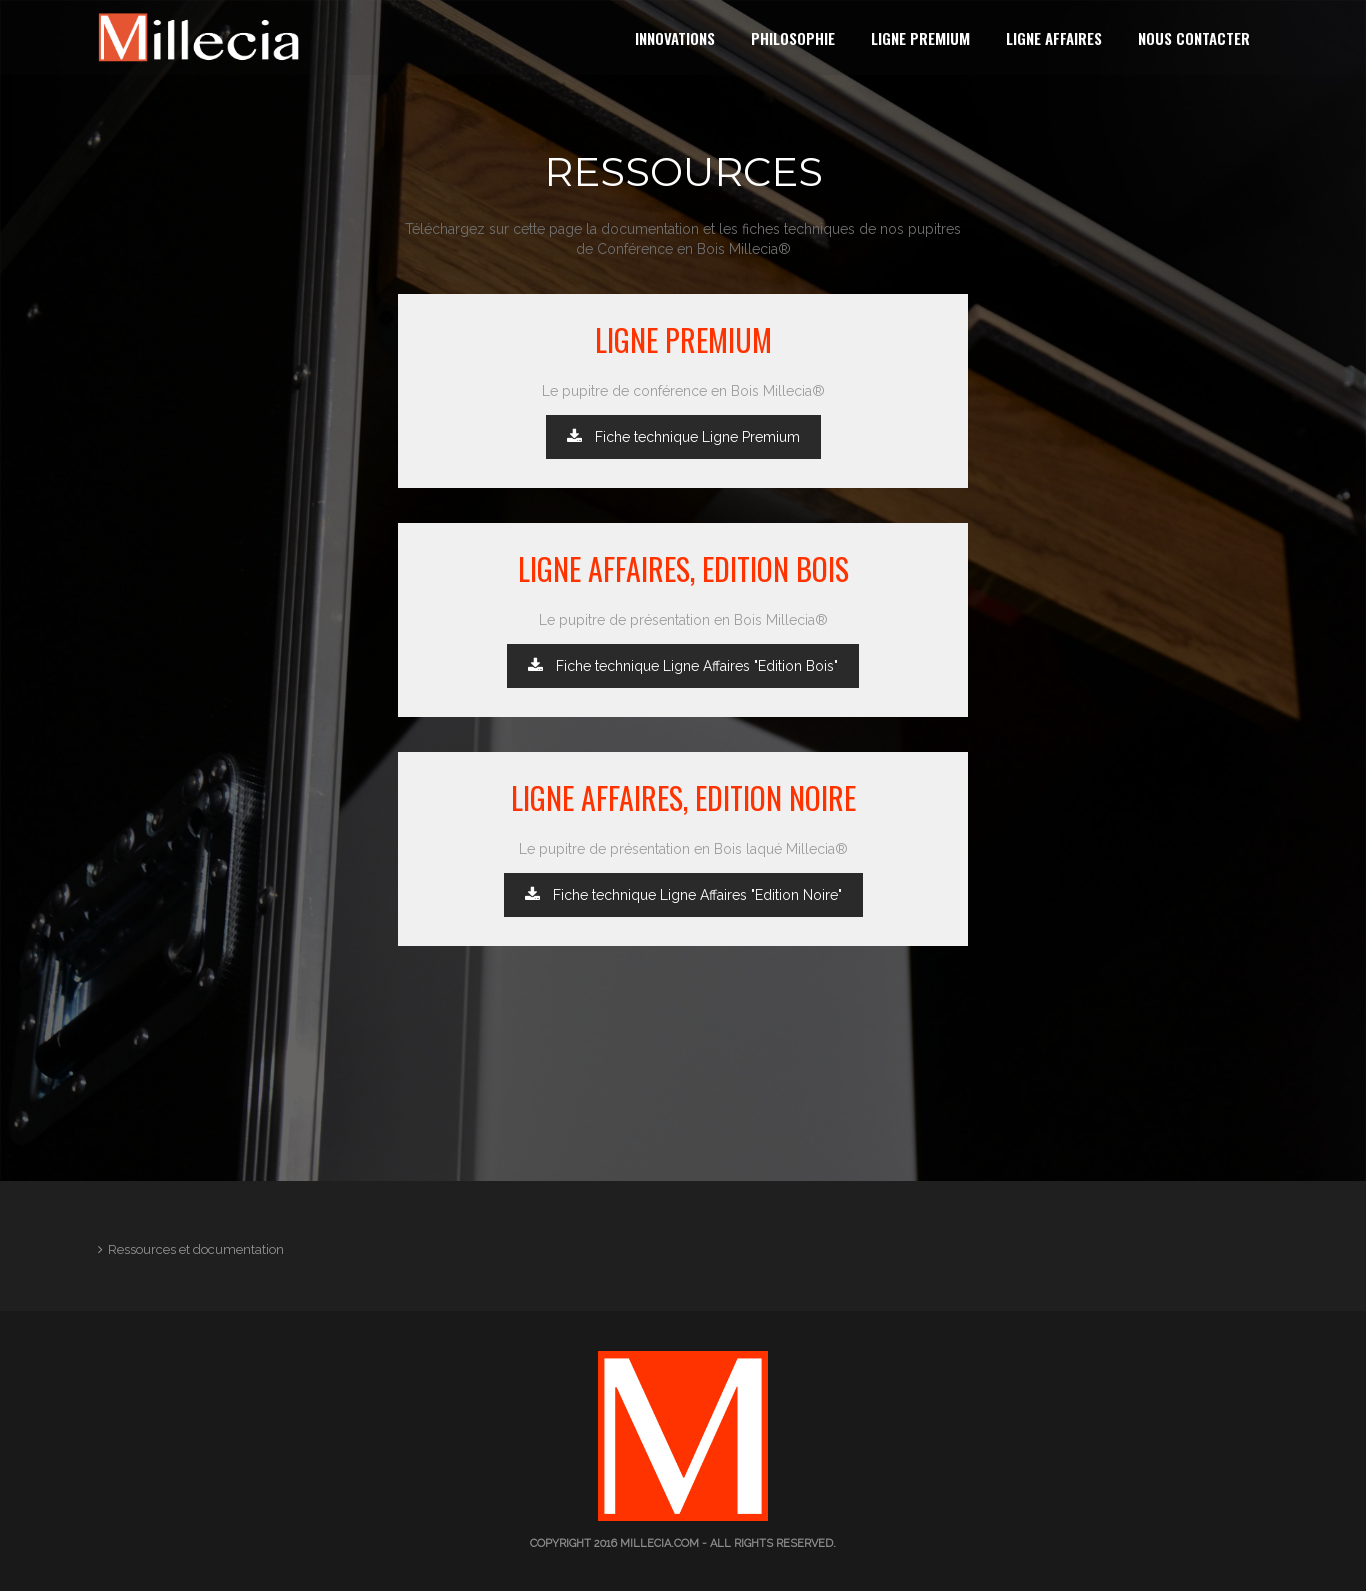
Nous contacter (1194, 38)
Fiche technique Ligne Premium (683, 437)
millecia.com (659, 1543)
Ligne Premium (920, 38)
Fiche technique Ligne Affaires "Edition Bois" (683, 666)
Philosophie (793, 38)
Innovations (675, 38)
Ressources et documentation (196, 1249)
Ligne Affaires (1054, 38)
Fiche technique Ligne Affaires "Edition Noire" (683, 895)
